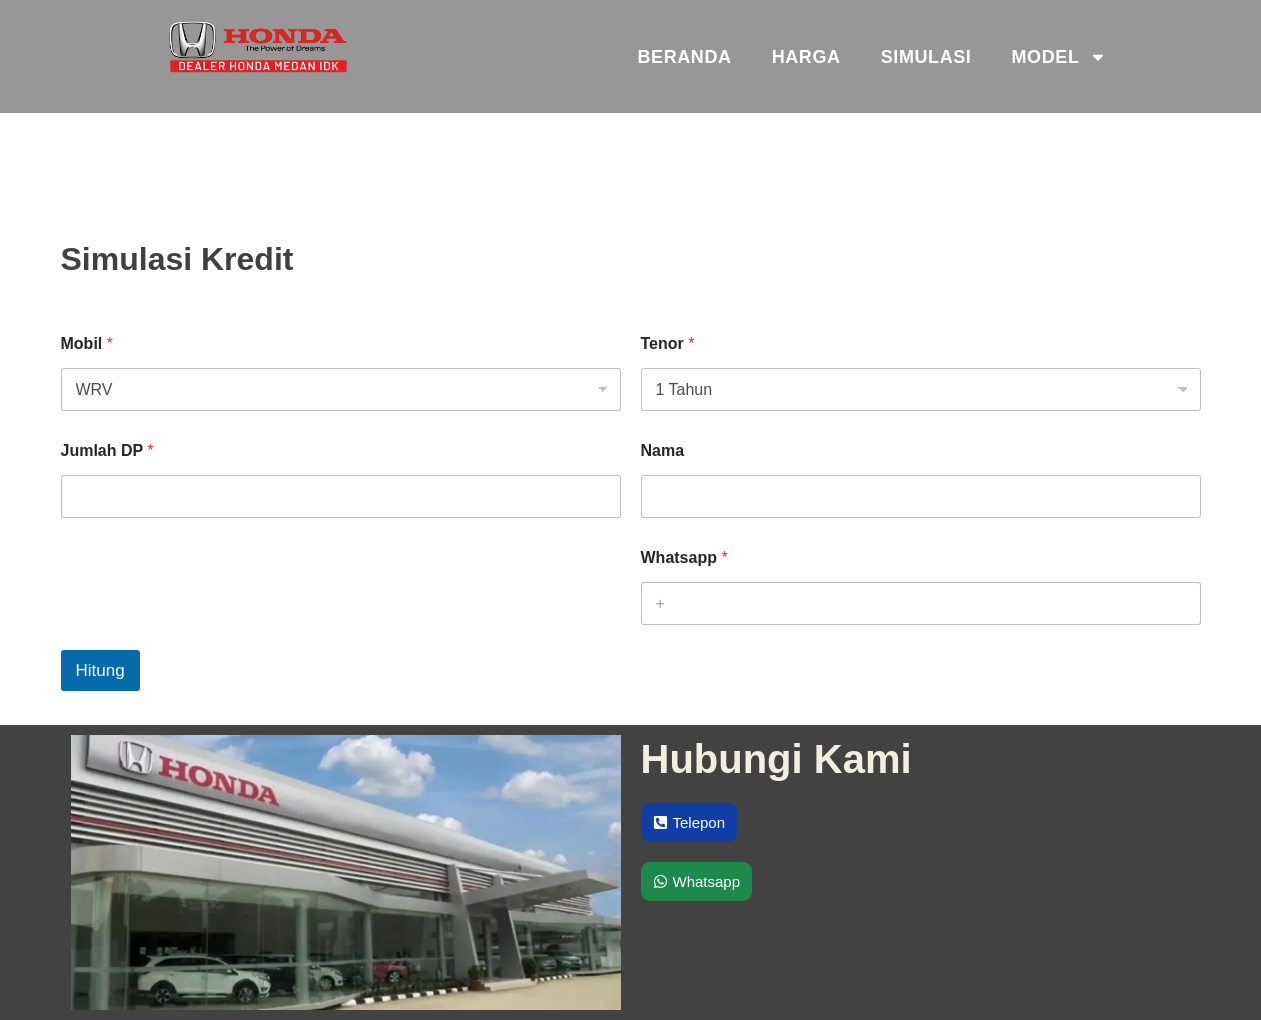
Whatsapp (684, 557)
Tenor (668, 343)
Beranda (684, 57)
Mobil (87, 343)
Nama (663, 450)
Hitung (100, 670)
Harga (806, 57)
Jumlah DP (107, 450)
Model (1059, 57)
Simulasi (926, 57)
